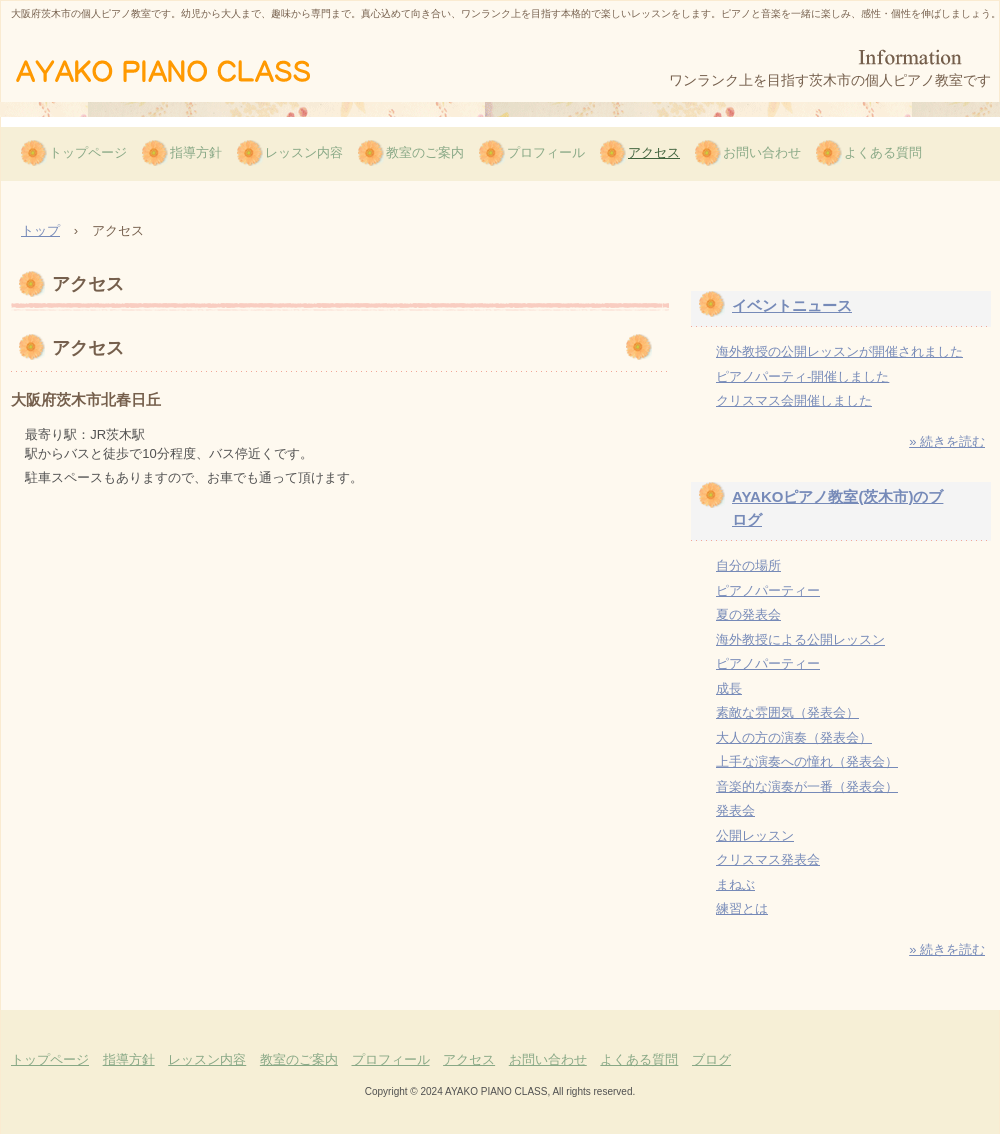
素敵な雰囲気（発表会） (787, 712)
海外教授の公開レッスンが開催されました (839, 351)
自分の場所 (748, 565)
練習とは (742, 908)
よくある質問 (883, 152)
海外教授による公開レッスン (800, 639)
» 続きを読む (947, 441)
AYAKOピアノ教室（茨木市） (193, 69)
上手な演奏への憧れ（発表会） (807, 761)
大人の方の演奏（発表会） (794, 737)
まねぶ (735, 884)
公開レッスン (755, 835)
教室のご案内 (425, 152)
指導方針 (196, 152)
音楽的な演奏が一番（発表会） (807, 786)
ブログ (711, 1059)
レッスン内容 (304, 152)
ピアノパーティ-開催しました (802, 376)
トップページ (88, 152)
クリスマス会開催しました (794, 400)
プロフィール (546, 152)
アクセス (654, 152)
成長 (729, 688)
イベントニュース (792, 305)
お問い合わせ (762, 152)
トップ (40, 230)
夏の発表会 (748, 614)
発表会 (735, 810)
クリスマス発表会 (768, 859)
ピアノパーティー (768, 590)
